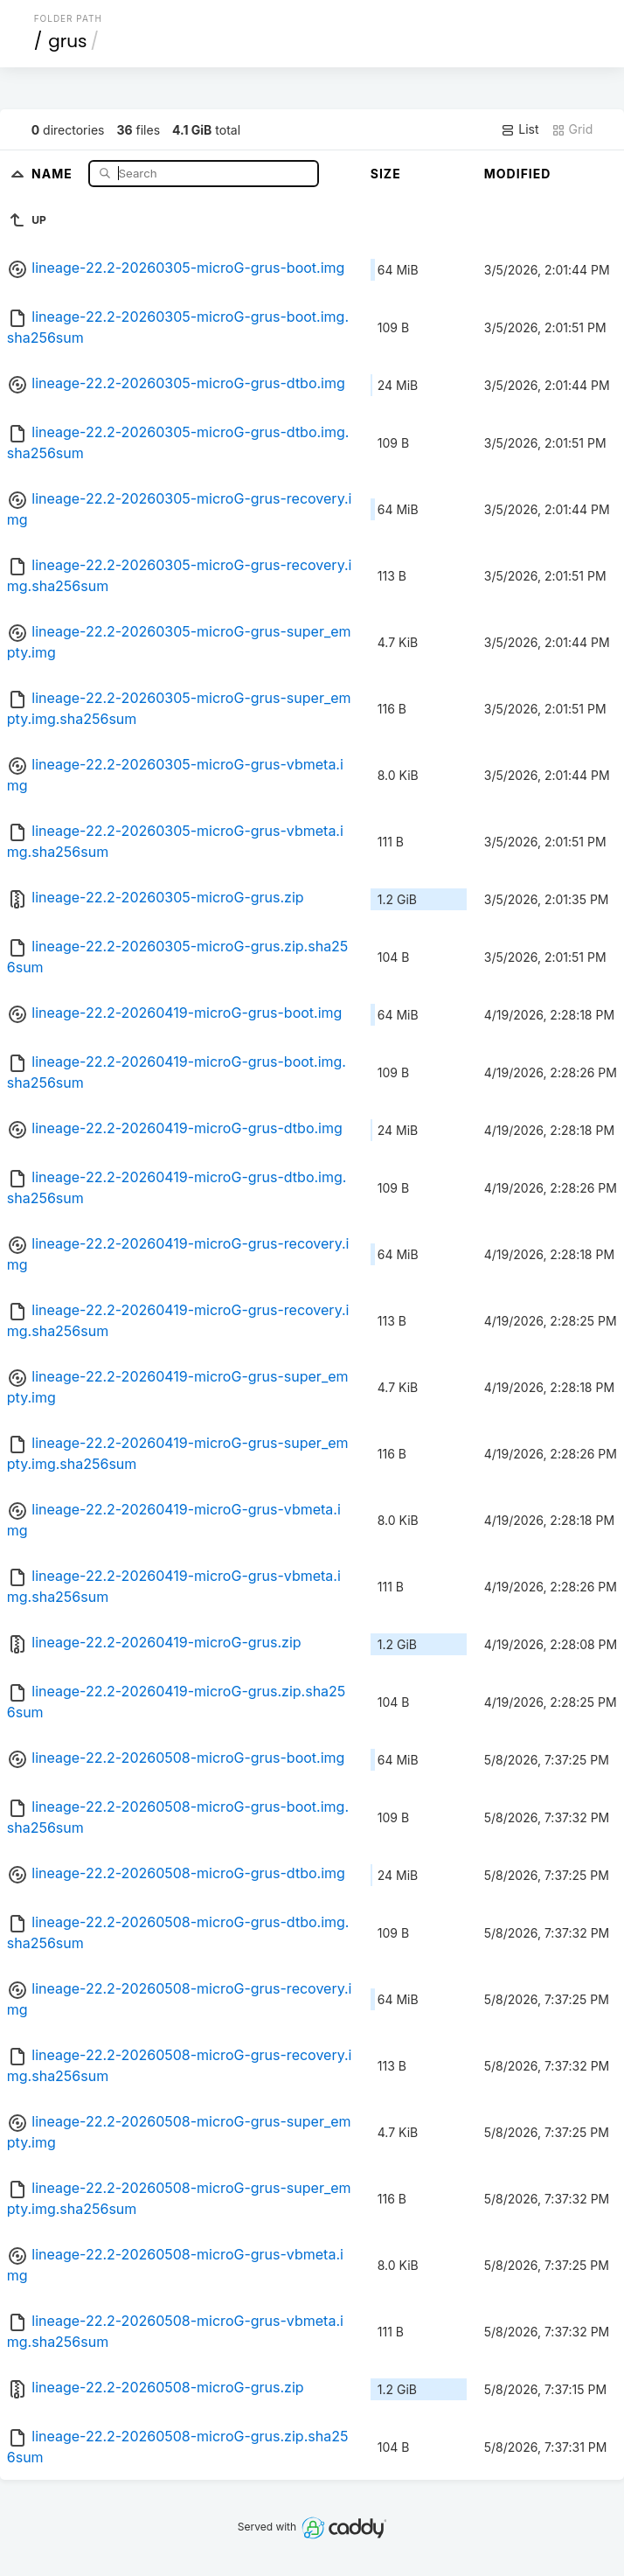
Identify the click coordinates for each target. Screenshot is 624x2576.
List (519, 129)
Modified (517, 173)
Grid (572, 129)
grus (67, 41)
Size (386, 173)
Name (53, 172)
